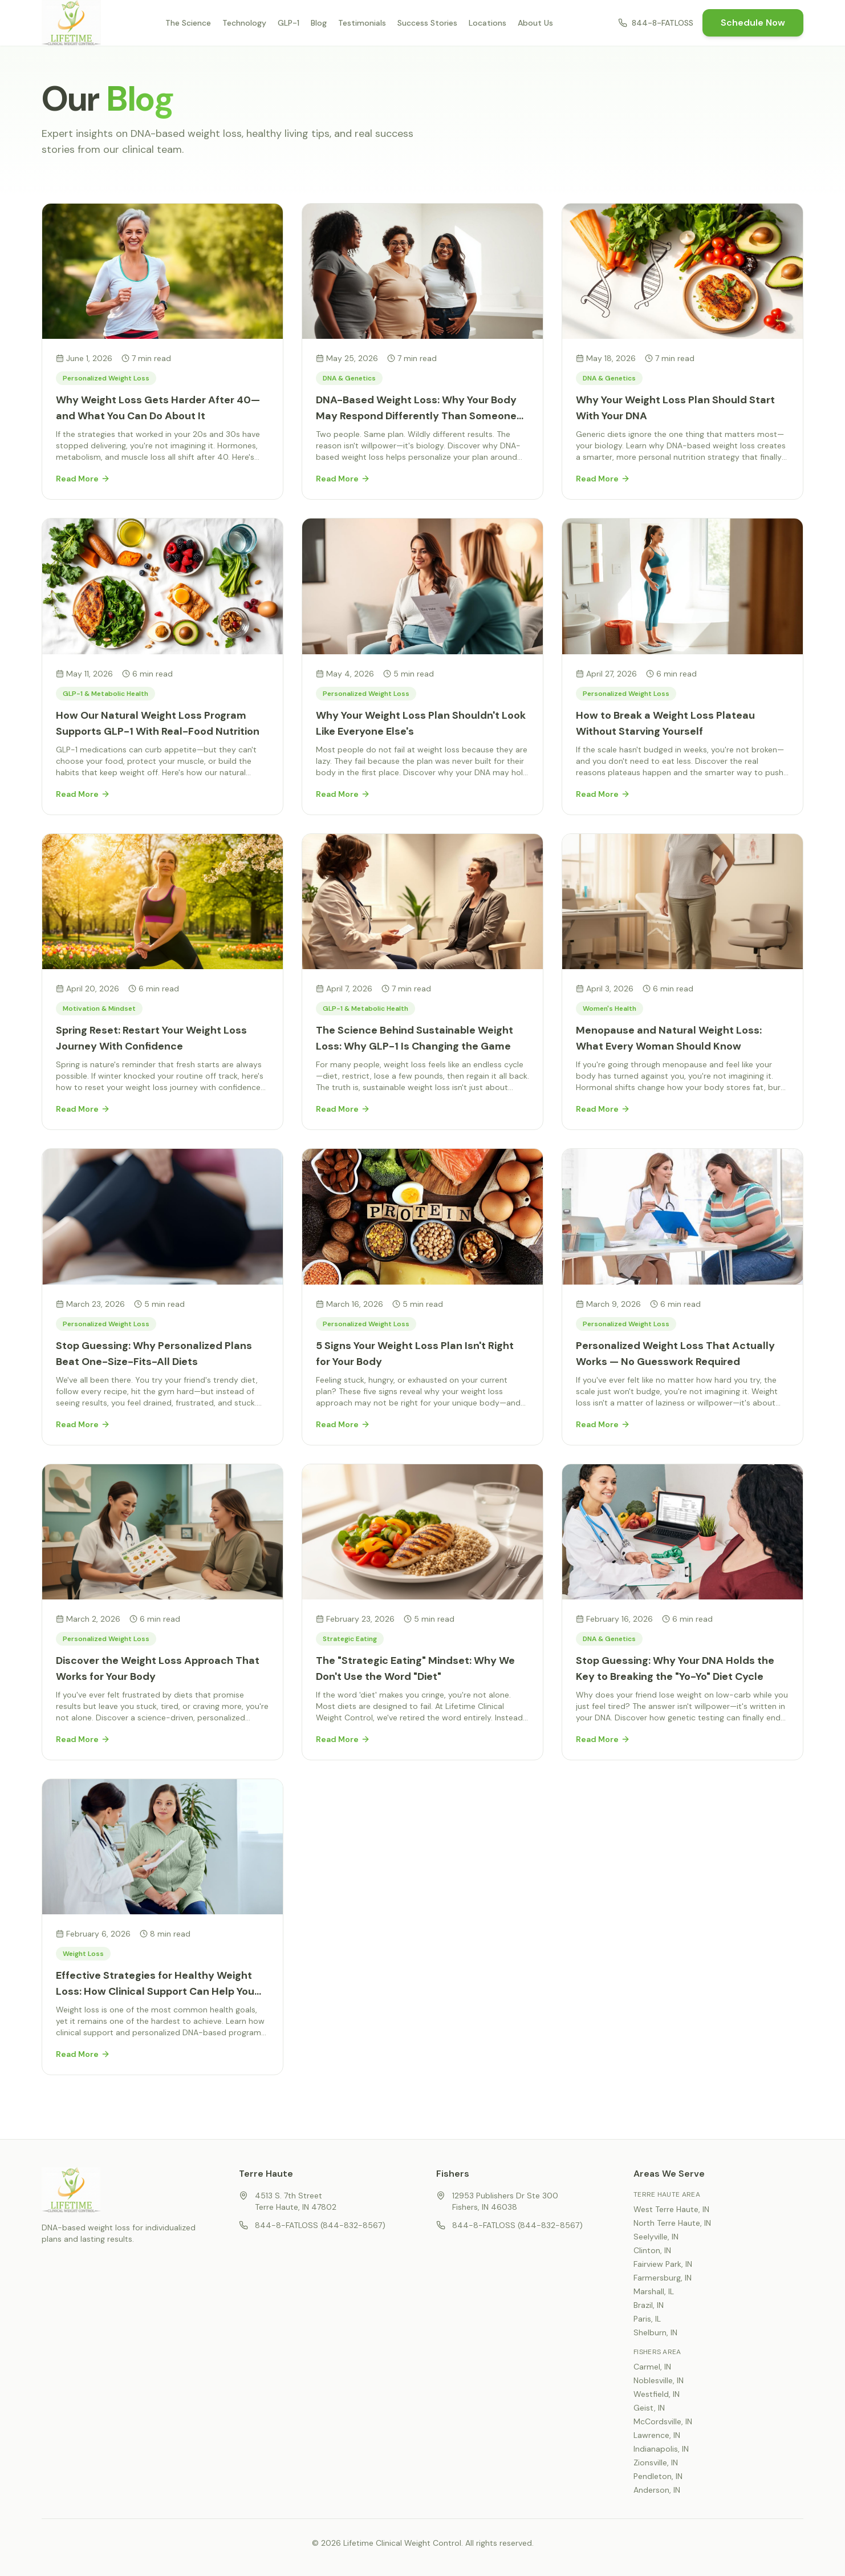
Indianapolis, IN (661, 2449)
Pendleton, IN (657, 2476)
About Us (535, 23)
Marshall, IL (653, 2291)
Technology (244, 23)
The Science (188, 23)
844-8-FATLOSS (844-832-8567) (312, 2225)
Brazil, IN (648, 2305)
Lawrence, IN (656, 2435)
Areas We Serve (669, 2174)
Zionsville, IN (655, 2462)
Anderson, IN (656, 2490)
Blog (319, 23)
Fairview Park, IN (662, 2264)
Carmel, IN (652, 2367)
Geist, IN (649, 2408)
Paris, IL (647, 2319)
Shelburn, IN (655, 2332)
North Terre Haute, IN (672, 2223)
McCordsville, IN (662, 2421)
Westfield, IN (656, 2394)
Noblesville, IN (658, 2380)
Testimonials (362, 23)
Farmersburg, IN (662, 2278)
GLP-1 (288, 23)
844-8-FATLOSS (655, 23)
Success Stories (427, 23)
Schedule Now (753, 23)
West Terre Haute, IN (671, 2209)
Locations (487, 23)
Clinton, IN (652, 2250)
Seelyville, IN (656, 2236)
